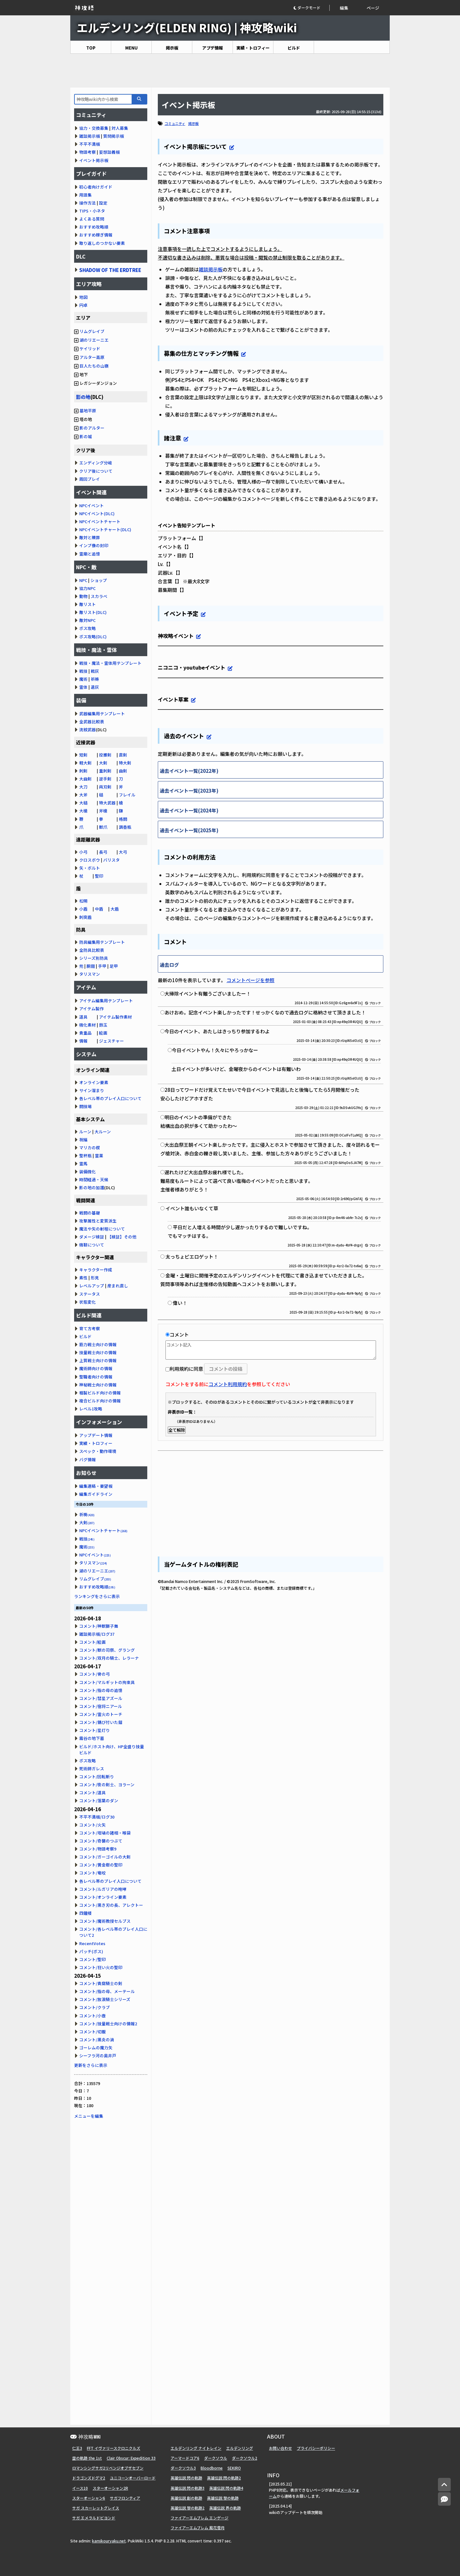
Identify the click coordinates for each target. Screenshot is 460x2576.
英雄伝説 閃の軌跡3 (187, 2488)
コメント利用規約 (228, 1384)
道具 (83, 1017)
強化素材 (87, 1025)
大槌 (83, 803)
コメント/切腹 (92, 2032)
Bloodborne (212, 2468)
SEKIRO (234, 2468)
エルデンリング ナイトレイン (196, 2448)
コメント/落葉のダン (98, 1800)
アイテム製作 (91, 1008)
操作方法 (87, 203)
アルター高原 (92, 357)
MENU (131, 48)
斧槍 (103, 811)
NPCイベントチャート (99, 521)
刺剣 (83, 771)
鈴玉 (103, 1025)
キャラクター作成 (95, 1270)
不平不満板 (89, 144)
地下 (81, 374)
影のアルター (92, 428)
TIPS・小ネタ (92, 211)
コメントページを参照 (250, 980)
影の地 (83, 396)
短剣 (83, 755)
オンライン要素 (93, 1082)
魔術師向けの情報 (95, 1368)
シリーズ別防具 (93, 958)
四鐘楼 (85, 1913)
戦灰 (95, 671)
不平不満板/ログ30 (96, 1817)
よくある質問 (91, 219)
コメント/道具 (92, 1792)
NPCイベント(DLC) (97, 513)
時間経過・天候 (93, 1179)
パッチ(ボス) (91, 1951)
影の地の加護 (91, 1187)
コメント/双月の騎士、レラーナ (109, 1658)
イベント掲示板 (93, 160)
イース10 (80, 2488)
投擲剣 (105, 755)
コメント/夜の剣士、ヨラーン (106, 1784)
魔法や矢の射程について (102, 1229)
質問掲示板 (113, 136)
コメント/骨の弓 (94, 1674)
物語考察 (87, 152)
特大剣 (125, 763)
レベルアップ (91, 1286)
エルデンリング (239, 2448)
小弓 (83, 852)
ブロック (373, 1003)
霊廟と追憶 (89, 554)
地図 (83, 297)
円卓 (83, 305)
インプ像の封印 (93, 545)
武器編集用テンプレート (102, 713)
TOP (91, 48)
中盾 (99, 909)
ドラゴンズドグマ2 (88, 2477)
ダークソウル (215, 2458)
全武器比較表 (91, 721)
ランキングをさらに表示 (97, 1596)
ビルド (294, 48)
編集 (344, 8)
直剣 (123, 755)
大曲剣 (85, 779)
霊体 (83, 687)
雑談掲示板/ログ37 (96, 1634)
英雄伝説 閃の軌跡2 (224, 2477)
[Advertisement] (230, 70)
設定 (103, 203)
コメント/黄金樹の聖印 (100, 1865)
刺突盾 (85, 917)
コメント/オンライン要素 (102, 1897)
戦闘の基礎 (89, 1213)
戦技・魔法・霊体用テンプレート (110, 663)
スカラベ (99, 596)
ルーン (85, 1132)
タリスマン (89, 974)
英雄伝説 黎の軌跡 (223, 2498)
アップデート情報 (95, 1435)
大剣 (103, 763)
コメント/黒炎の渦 (96, 2040)
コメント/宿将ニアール (100, 1706)
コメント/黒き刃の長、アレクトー (111, 1905)
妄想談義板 (109, 152)
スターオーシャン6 (88, 2498)
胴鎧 (91, 966)
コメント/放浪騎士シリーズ (104, 1999)
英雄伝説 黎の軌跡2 (187, 2507)
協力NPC (87, 588)
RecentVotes (92, 1943)
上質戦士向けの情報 (98, 1360)
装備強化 (87, 1171)
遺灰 (95, 687)
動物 (83, 596)
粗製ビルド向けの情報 (100, 1393)
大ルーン (103, 1132)
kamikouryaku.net (109, 2540)
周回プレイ (89, 479)
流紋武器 (87, 729)
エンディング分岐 (95, 463)
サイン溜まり (91, 1090)
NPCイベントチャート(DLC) (105, 529)
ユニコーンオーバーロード (133, 2477)
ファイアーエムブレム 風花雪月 (198, 2527)
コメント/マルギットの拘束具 (107, 1682)
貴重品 (85, 1033)
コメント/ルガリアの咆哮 (102, 1889)
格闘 (123, 819)
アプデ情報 (212, 48)
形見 (95, 1278)
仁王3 (77, 2448)
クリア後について (95, 471)
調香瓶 (125, 827)
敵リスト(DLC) (93, 612)
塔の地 (83, 419)
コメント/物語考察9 (97, 1849)
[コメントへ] (444, 2499)
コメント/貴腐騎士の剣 (100, 1983)
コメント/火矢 (92, 1825)
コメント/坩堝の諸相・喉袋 (105, 1833)
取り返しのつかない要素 (102, 243)
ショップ (98, 580)
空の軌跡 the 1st (87, 2458)
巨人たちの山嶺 (94, 366)
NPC (83, 580)
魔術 (83, 679)
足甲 (114, 966)
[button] (311, 8)
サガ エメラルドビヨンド (93, 2517)
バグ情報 (87, 1459)
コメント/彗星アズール (100, 1698)
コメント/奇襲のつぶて (100, 1841)
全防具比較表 (91, 950)
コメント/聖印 (92, 1959)
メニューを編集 (88, 2116)
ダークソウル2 (244, 2458)
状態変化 (87, 1302)
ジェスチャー (111, 1041)
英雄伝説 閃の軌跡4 (226, 2488)
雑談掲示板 (211, 269)
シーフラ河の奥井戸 (97, 2055)
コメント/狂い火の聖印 (100, 1967)
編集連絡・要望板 (95, 1486)
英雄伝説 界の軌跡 (225, 2507)
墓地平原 (88, 410)
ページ (373, 8)
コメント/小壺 (92, 2016)
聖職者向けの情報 (95, 1377)
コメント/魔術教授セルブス (105, 1921)
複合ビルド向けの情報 (100, 1401)
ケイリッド (90, 348)
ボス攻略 (87, 628)
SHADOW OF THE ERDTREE (110, 270)
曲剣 (123, 771)
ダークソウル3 (183, 2468)
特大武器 (107, 803)
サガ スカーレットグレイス (95, 2507)
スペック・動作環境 (97, 1451)
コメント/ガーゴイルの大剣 (105, 1857)
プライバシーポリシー (316, 2448)
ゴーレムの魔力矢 (95, 2048)
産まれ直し (117, 1286)
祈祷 (95, 679)
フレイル (127, 795)
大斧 (83, 795)
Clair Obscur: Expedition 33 (131, 2458)
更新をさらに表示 (90, 2065)
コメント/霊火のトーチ (100, 1714)
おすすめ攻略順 (93, 227)
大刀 (83, 787)
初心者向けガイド (95, 187)
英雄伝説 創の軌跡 (186, 2498)
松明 (83, 901)
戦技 (83, 671)
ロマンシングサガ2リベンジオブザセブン (107, 2468)
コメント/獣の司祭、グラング (107, 1650)
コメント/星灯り (94, 1730)
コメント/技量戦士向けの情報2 (108, 2024)
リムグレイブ (92, 331)
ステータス (89, 1294)
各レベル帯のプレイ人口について (110, 1098)
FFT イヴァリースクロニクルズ (113, 2448)
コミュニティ (175, 123)
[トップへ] (444, 2485)
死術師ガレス (91, 1768)
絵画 (103, 1033)
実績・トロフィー (253, 48)
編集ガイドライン (95, 1494)
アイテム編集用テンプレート (106, 1000)
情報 (83, 1041)
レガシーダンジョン (95, 383)
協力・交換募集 (93, 128)
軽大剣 (85, 763)
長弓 (103, 852)
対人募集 (119, 128)
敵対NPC (87, 620)
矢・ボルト (89, 868)
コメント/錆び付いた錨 (100, 1722)
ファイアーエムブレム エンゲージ (199, 2517)
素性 (83, 1278)
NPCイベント (91, 505)
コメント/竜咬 (92, 1873)
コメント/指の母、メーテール (107, 1991)
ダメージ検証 (91, 1237)
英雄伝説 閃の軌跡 (186, 2477)
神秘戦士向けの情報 (98, 1385)
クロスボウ (89, 860)
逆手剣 (105, 779)
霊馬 (83, 1163)
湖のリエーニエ (94, 340)
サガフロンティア (125, 2498)
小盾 (83, 909)
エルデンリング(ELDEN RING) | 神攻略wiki (187, 27)
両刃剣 (105, 787)
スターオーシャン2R (110, 2488)
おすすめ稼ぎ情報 (95, 235)
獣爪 (103, 827)
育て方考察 (89, 1328)
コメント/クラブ (94, 2007)
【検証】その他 (121, 1237)
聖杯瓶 (85, 1155)
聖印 (99, 876)
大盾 (115, 909)
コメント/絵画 (92, 1642)
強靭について (91, 1245)
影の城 (86, 436)
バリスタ (111, 860)
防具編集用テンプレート (102, 942)
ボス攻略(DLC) (93, 636)
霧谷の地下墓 (91, 1738)
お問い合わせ (280, 2448)
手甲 (102, 966)
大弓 (123, 852)
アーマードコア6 (185, 2458)
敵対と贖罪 (89, 537)
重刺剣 (105, 771)
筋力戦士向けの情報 (98, 1344)
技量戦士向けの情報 (98, 1352)
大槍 (83, 811)
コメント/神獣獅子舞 (98, 1626)
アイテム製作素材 (115, 1017)
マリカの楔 (89, 1147)
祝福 (83, 1140)
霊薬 (99, 1155)
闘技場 (85, 1106)
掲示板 (172, 48)
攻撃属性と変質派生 (98, 1221)
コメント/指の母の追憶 (100, 1690)
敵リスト (87, 604)
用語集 (85, 195)
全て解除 (176, 1430)
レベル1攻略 (90, 1409)
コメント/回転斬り (96, 1776)
